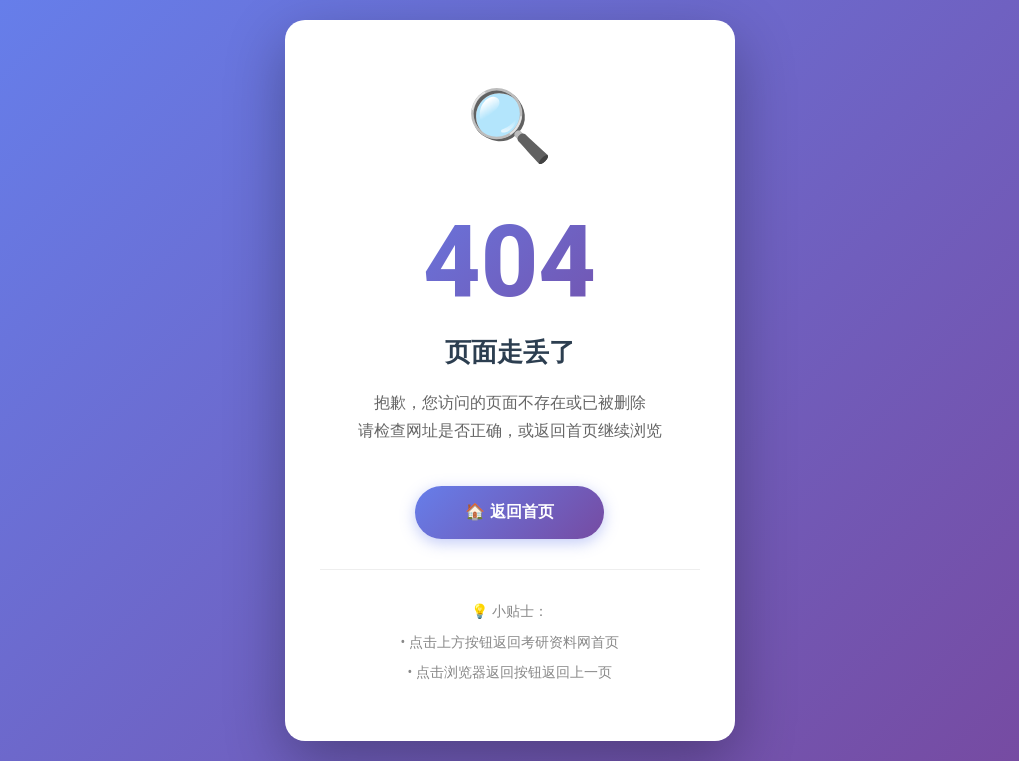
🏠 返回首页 (509, 511)
